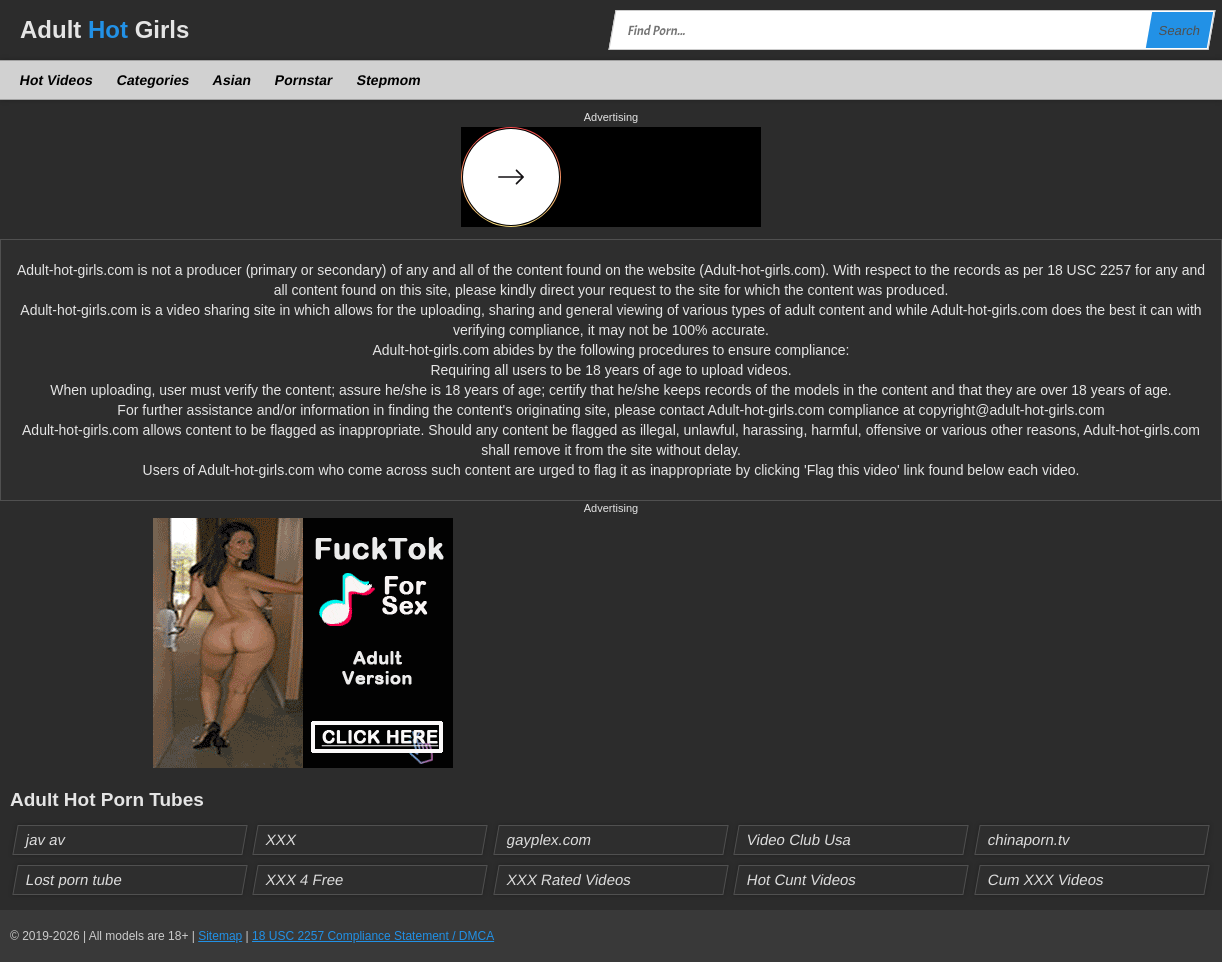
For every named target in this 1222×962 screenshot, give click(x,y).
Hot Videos (57, 80)
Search (1179, 30)
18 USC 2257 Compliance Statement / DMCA (373, 936)
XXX (281, 839)
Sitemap (220, 936)
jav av (46, 839)
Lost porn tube (74, 879)
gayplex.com (548, 839)
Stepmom (388, 80)
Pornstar (304, 80)
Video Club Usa (799, 839)
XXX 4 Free (305, 879)
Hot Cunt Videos (802, 879)
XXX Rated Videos (568, 879)
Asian (232, 80)
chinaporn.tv (1028, 839)
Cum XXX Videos (1045, 879)
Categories (152, 80)
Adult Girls (104, 29)
